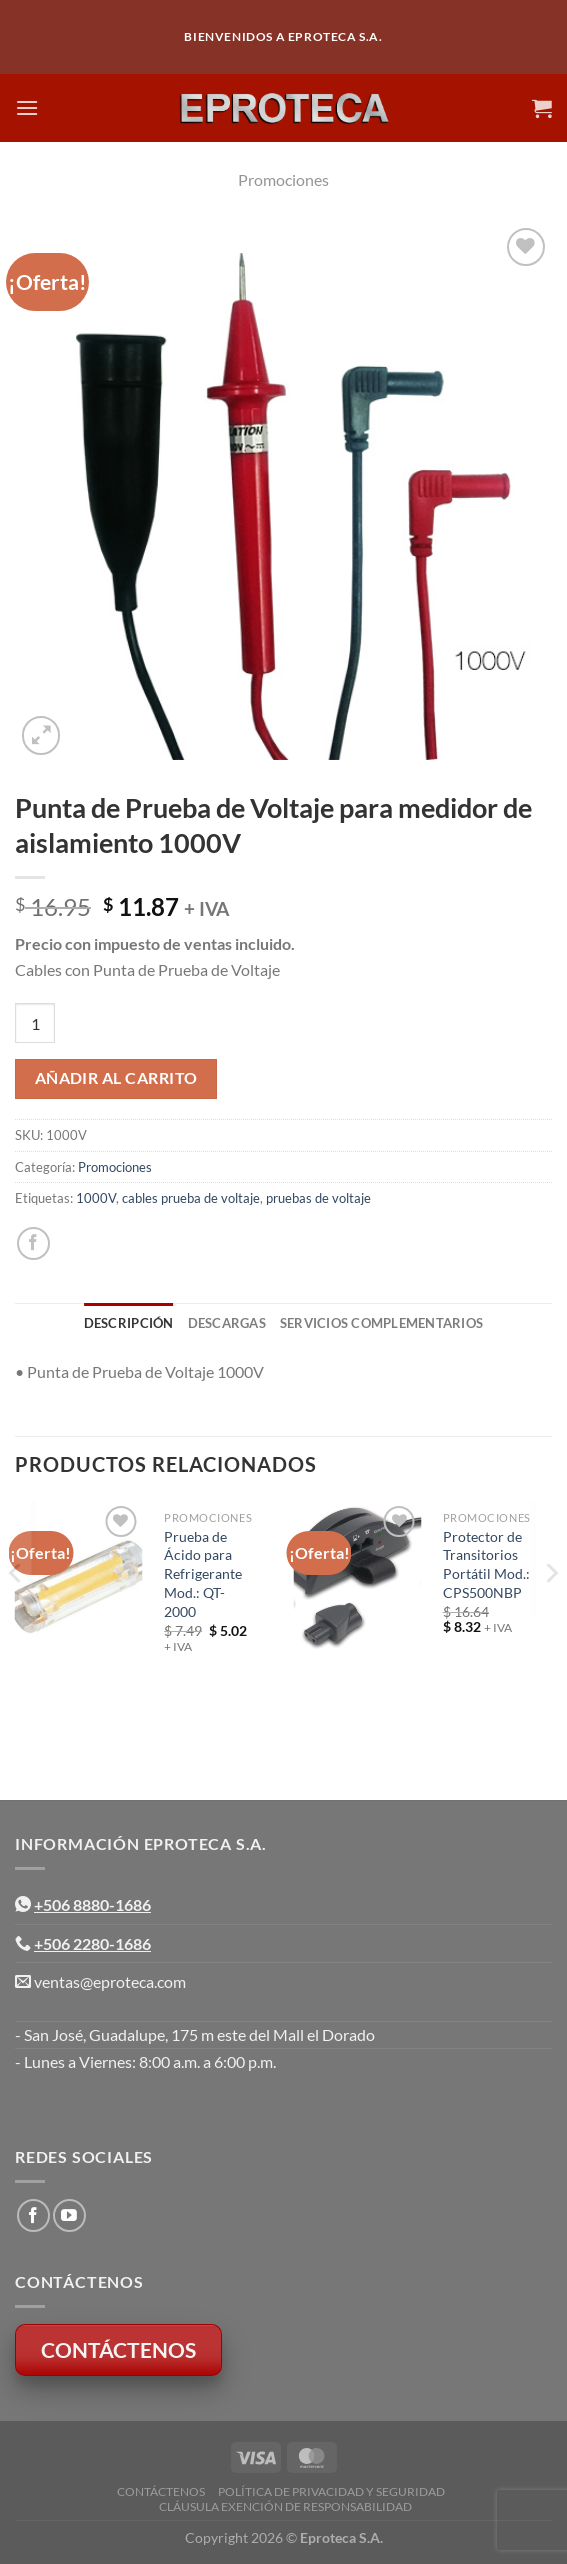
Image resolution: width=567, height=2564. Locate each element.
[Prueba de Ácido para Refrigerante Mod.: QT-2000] (79, 1586)
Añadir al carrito (116, 1078)
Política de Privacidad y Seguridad (331, 2491)
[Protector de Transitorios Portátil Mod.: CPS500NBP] (357, 1577)
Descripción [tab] (129, 1323)
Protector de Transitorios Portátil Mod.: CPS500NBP (486, 1564)
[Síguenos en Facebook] (33, 2215)
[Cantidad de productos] (35, 1023)
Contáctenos (161, 2491)
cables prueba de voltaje (191, 1198)
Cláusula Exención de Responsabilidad (285, 2506)
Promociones (283, 179)
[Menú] (27, 107)
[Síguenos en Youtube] (69, 2215)
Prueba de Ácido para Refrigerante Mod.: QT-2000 (203, 1574)
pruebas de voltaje (318, 1198)
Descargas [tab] (227, 1323)
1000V (96, 1198)
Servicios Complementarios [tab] (381, 1323)
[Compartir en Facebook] (33, 1243)
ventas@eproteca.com (110, 1981)
